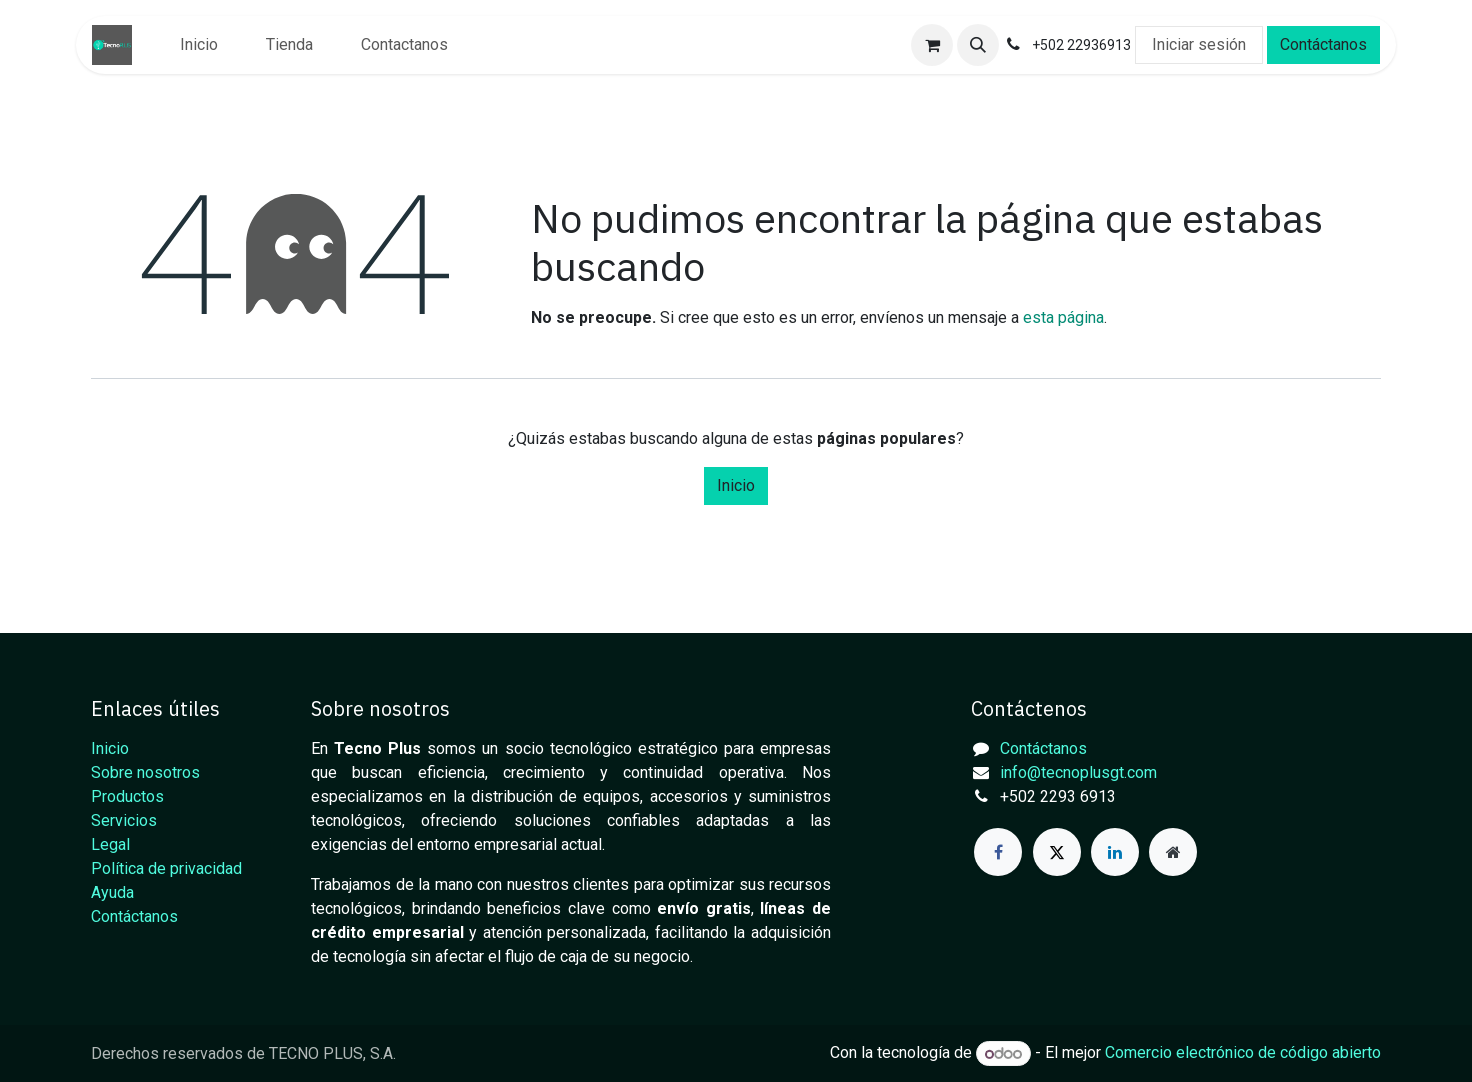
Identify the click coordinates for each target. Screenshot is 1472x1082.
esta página (1063, 317)
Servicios (124, 820)
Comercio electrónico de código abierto (1243, 1053)
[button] (978, 45)
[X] (1057, 852)
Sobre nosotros (145, 772)
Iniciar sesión (1199, 44)
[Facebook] (998, 852)
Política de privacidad (166, 868)
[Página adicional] (1173, 852)
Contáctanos (1323, 44)
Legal (110, 844)
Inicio (736, 485)
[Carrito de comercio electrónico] (932, 45)
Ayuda (112, 892)
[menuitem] (199, 45)
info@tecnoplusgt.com (1078, 772)
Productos (127, 796)
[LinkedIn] (1115, 852)
